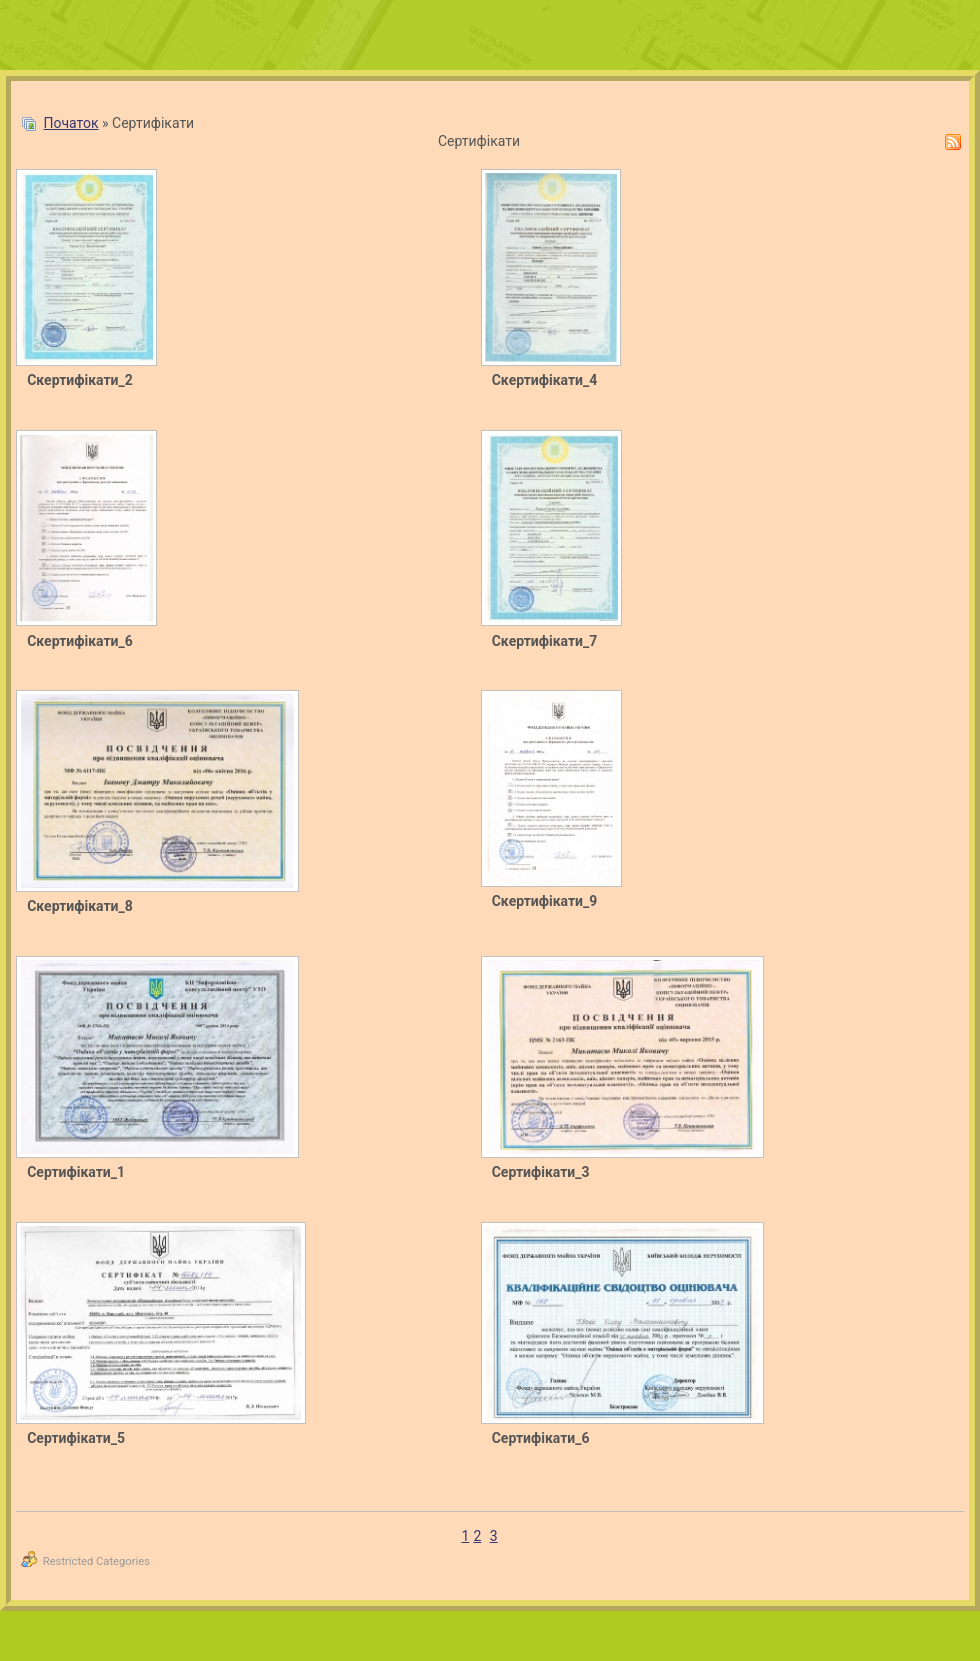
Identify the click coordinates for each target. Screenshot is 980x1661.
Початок (70, 123)
